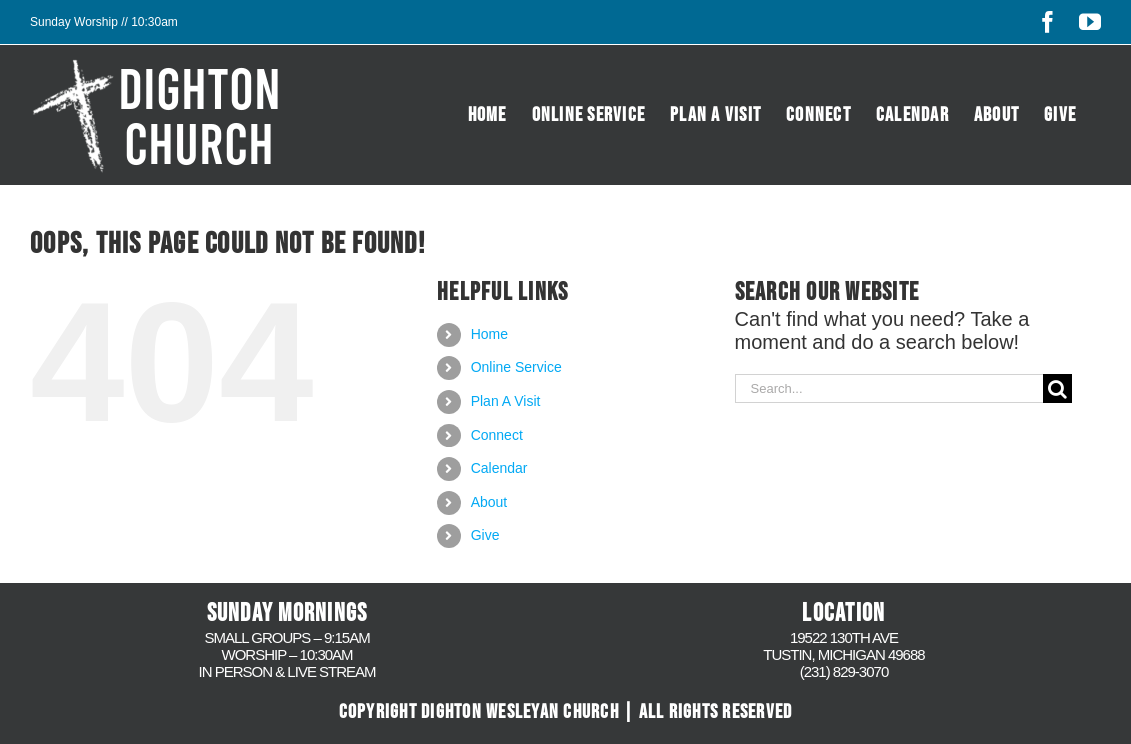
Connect (497, 435)
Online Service (516, 367)
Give (485, 535)
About (489, 502)
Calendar (499, 468)
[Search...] (889, 388)
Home (489, 334)
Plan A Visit (506, 401)
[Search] (1057, 388)
